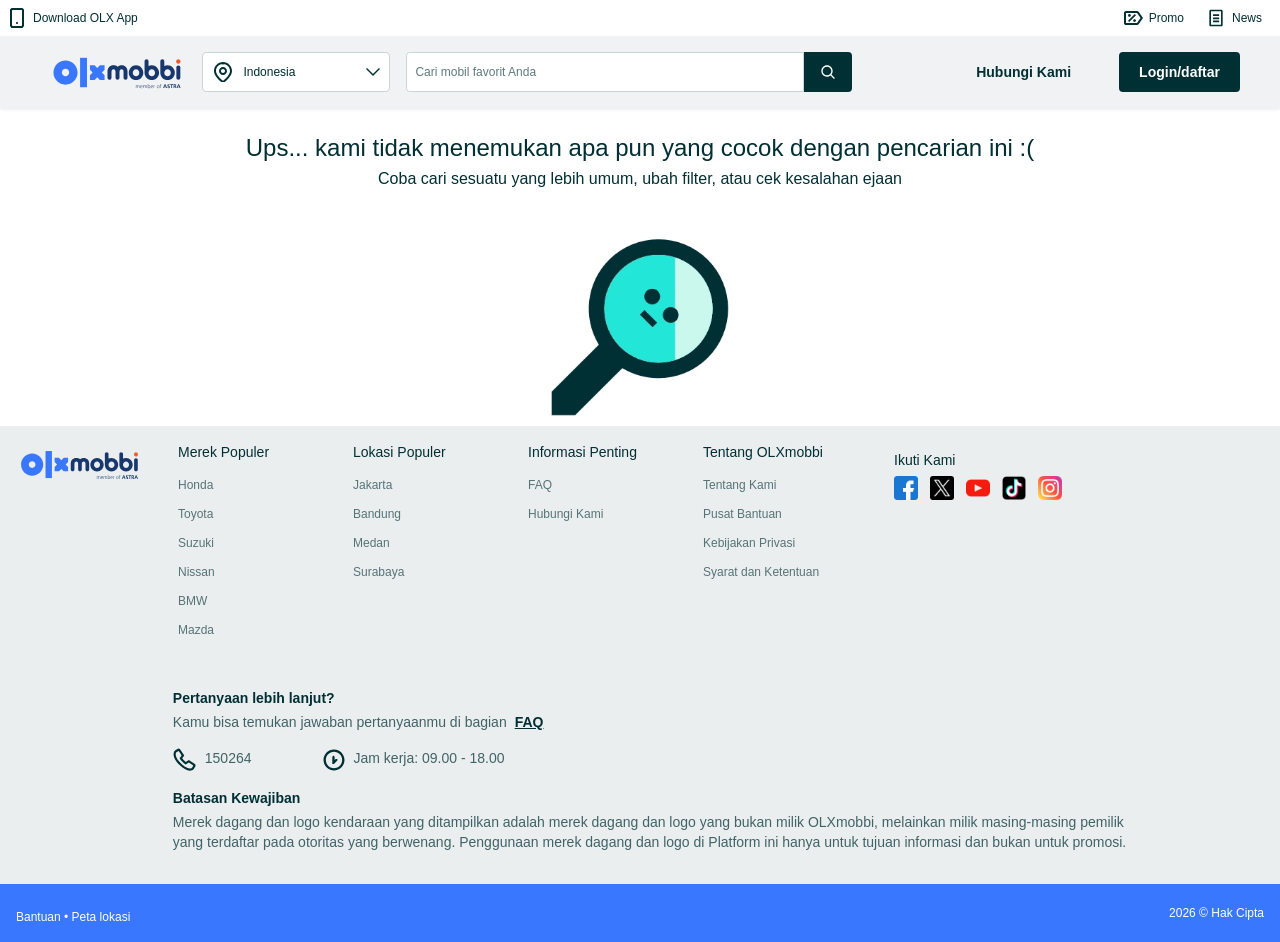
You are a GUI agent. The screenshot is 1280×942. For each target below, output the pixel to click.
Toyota (195, 514)
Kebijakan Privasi (749, 543)
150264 (228, 758)
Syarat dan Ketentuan (761, 572)
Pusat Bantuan (742, 514)
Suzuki (196, 543)
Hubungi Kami (565, 514)
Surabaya (378, 572)
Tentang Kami (739, 485)
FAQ (540, 485)
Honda (195, 485)
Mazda (196, 630)
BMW (192, 601)
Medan (371, 543)
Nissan (196, 572)
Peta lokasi (101, 917)
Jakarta (372, 485)
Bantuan (38, 917)
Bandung (377, 514)
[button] (71, 18)
